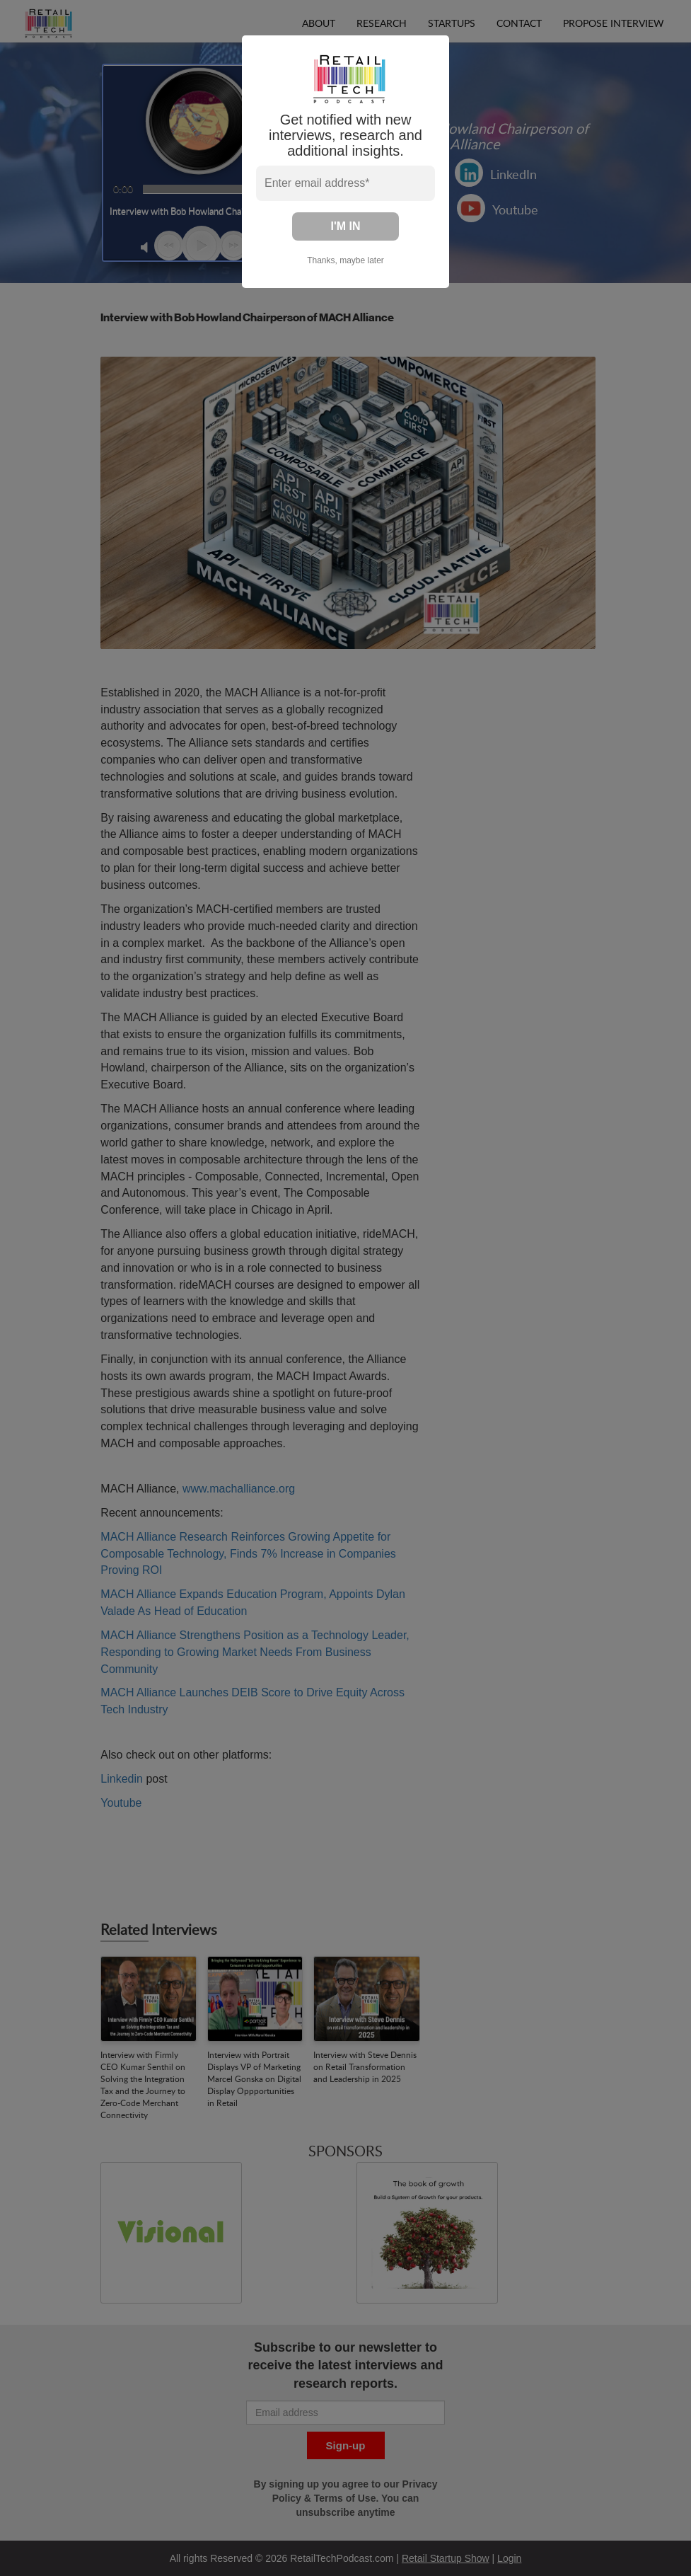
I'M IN (345, 226)
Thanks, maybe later (345, 260)
